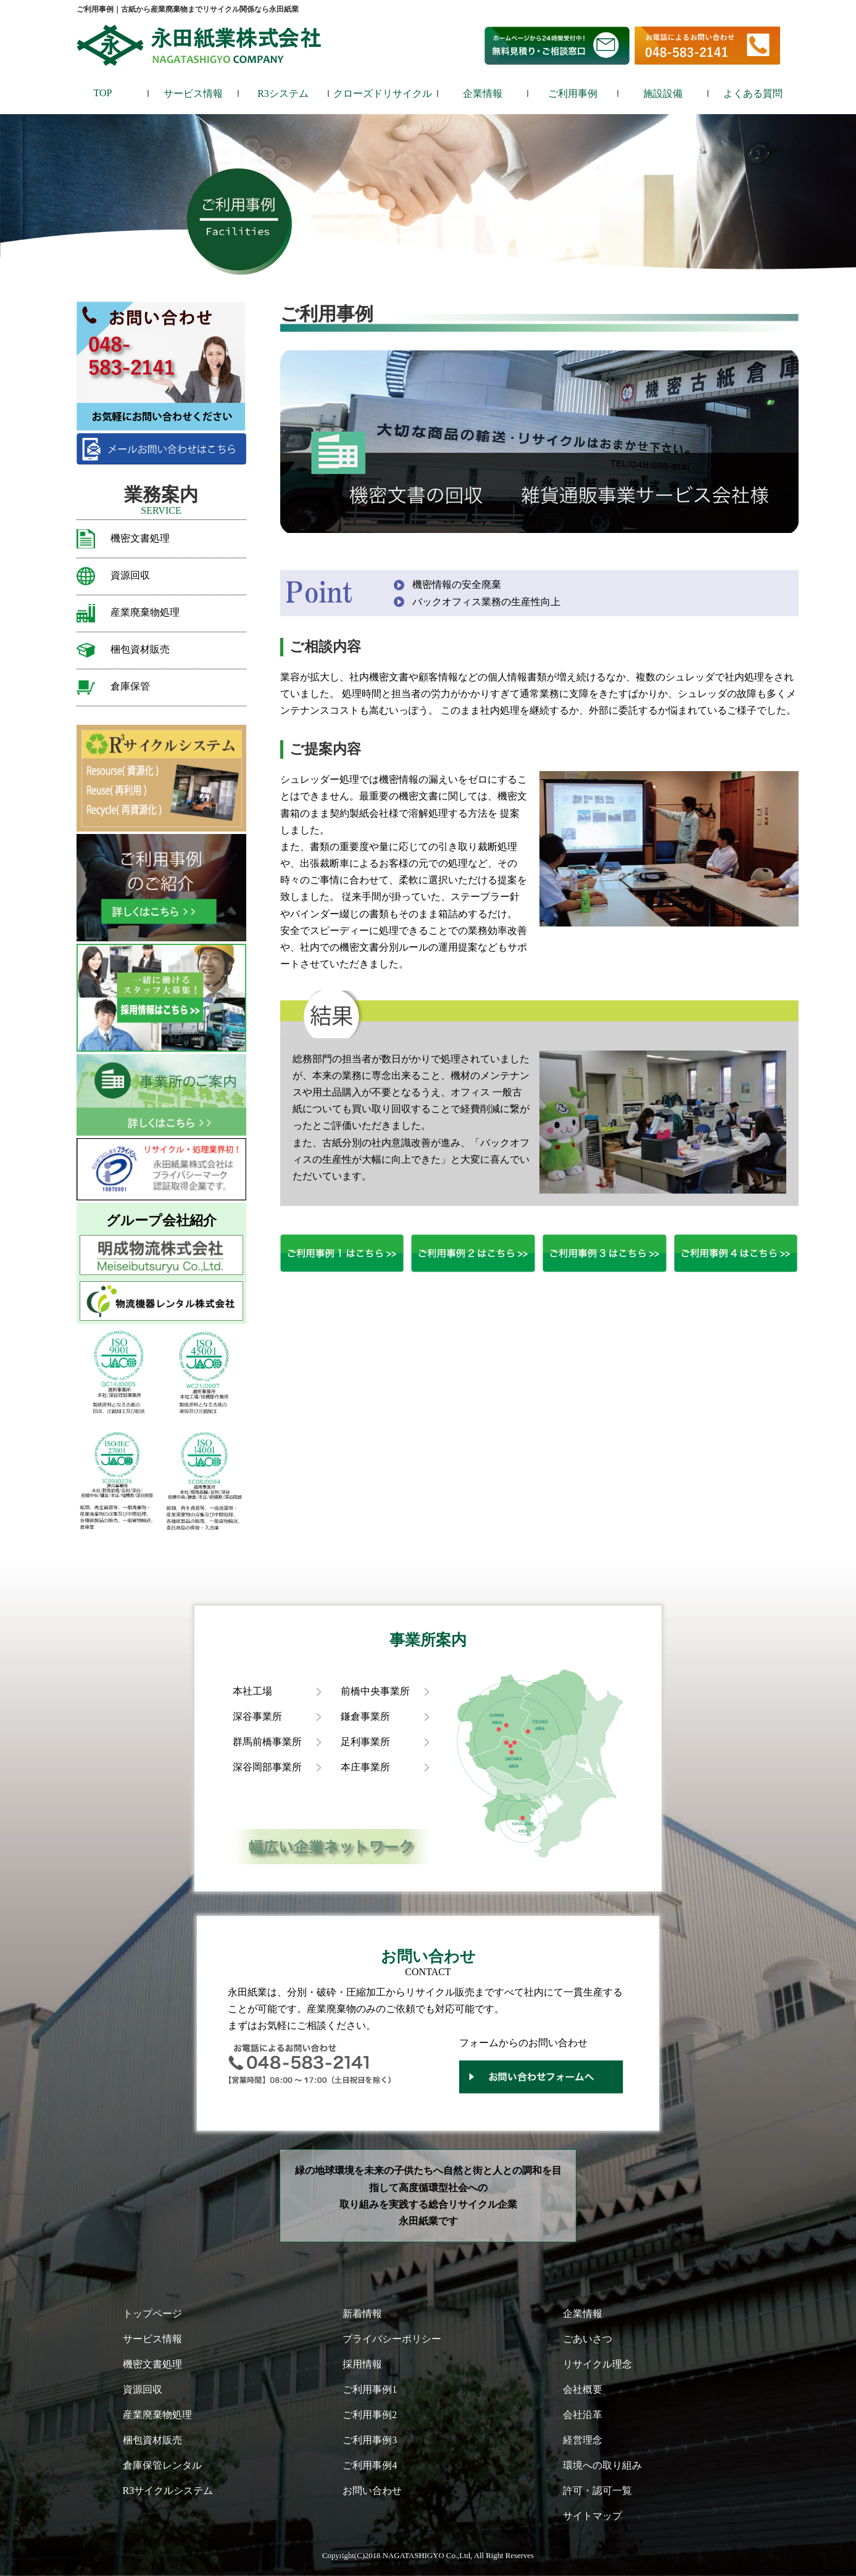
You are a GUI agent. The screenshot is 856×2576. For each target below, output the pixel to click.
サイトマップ (592, 2516)
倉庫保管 (130, 686)
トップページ (152, 2313)
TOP (103, 93)
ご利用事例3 (370, 2440)
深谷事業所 (257, 1716)
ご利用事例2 (370, 2414)
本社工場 (252, 1691)
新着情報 (362, 2313)
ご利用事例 (572, 93)
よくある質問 (753, 93)
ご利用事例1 (370, 2389)
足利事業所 (365, 1741)
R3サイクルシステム (168, 2490)
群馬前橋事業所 (267, 1741)
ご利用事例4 (370, 2465)
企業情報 (482, 93)
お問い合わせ (372, 2490)
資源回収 (130, 575)
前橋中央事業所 (375, 1691)
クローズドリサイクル (382, 93)
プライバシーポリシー (392, 2339)
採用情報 (362, 2364)
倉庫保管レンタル (162, 2465)
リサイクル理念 (597, 2364)
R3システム (283, 93)
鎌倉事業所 (365, 1716)
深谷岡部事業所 (267, 1767)
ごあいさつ (587, 2339)
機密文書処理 (140, 538)
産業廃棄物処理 (145, 612)
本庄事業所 (365, 1767)
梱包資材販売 (140, 649)
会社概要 (582, 2389)
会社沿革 (582, 2414)
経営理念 (582, 2440)
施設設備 (663, 93)
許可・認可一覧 (597, 2490)
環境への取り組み (602, 2465)
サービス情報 (193, 93)
